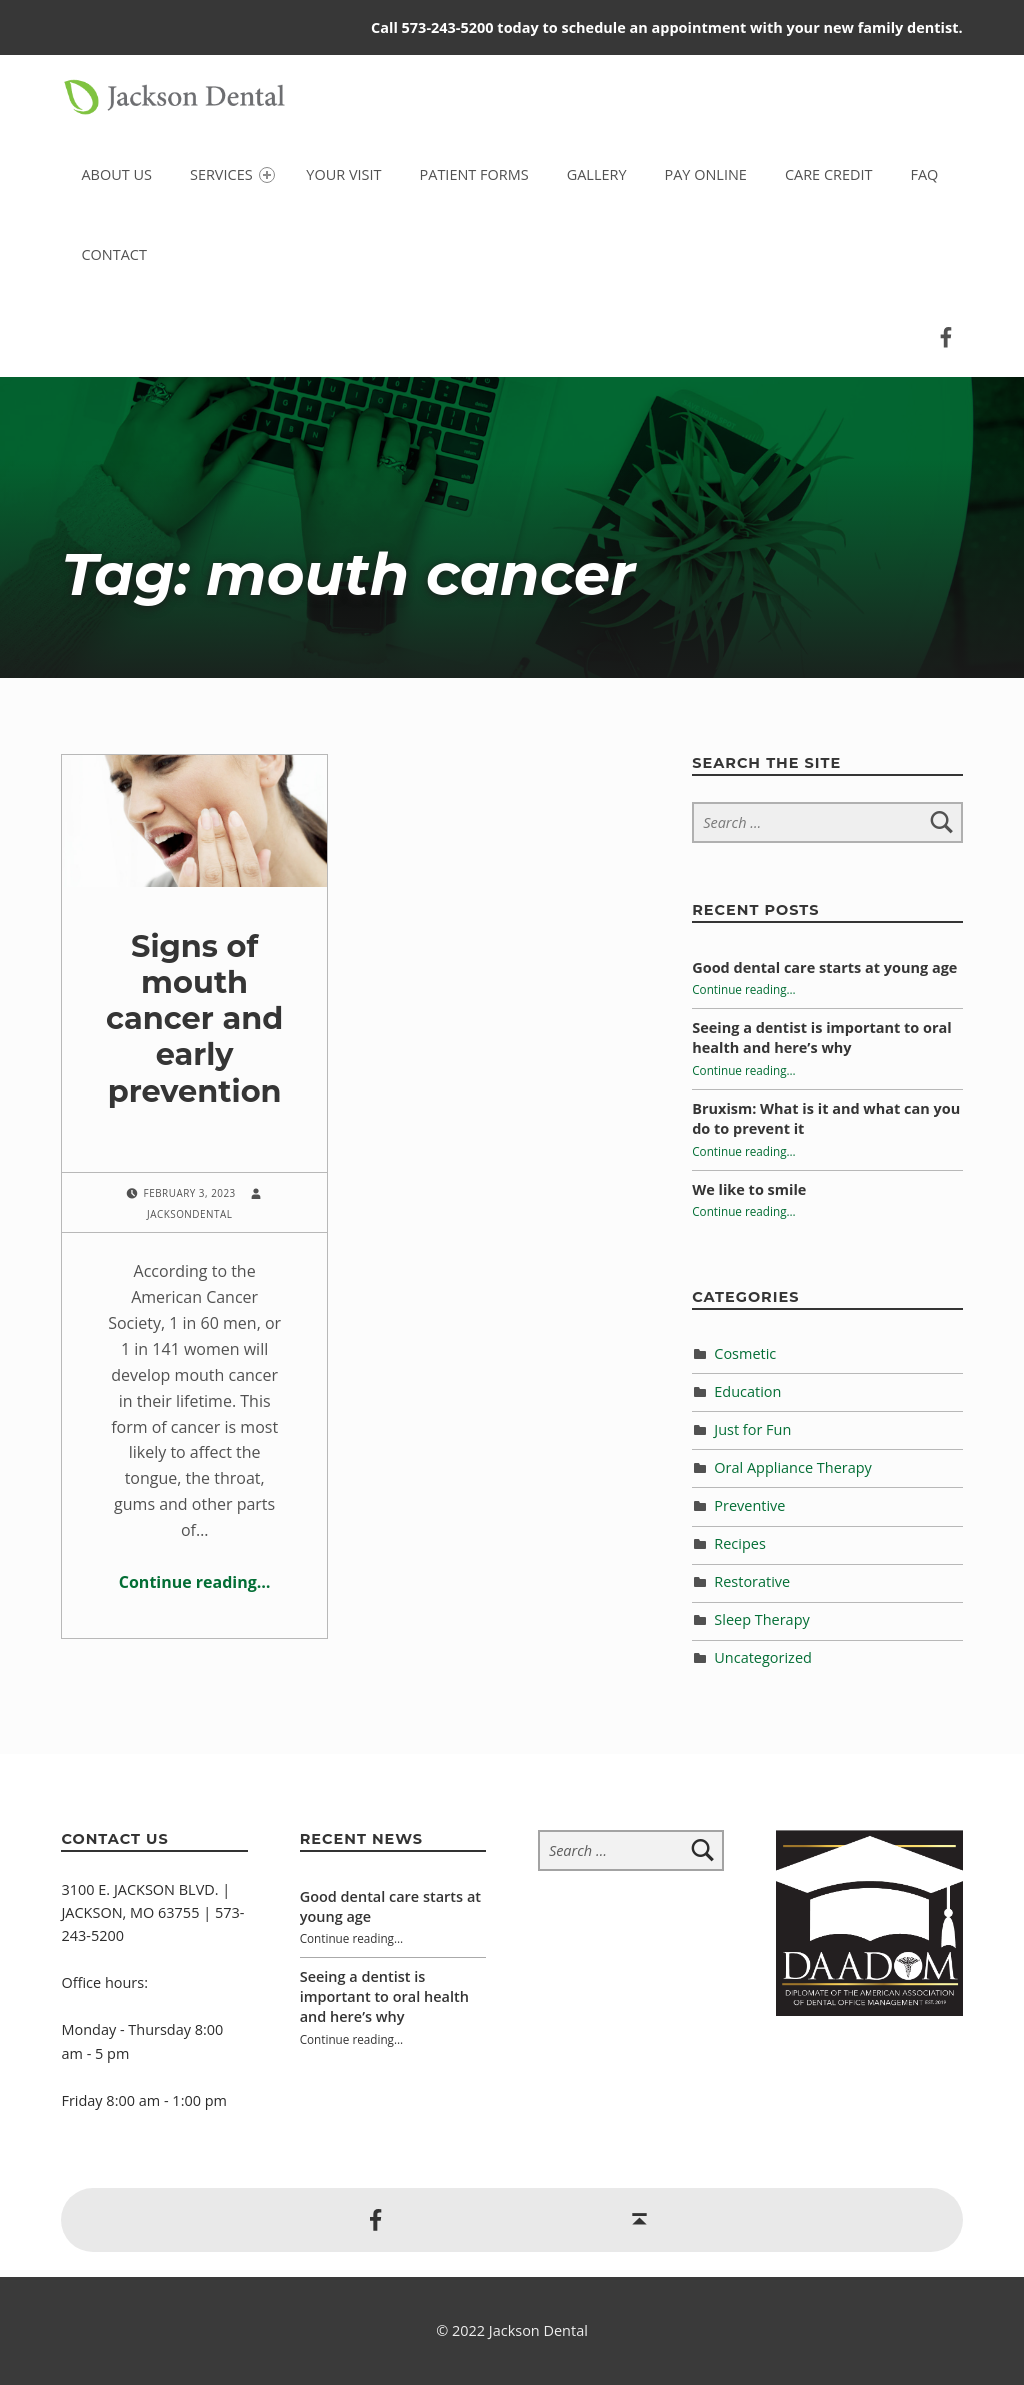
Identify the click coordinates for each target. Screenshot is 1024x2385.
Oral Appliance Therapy (793, 1467)
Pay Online (706, 174)
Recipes (740, 1543)
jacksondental (189, 1214)
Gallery (597, 174)
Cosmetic (745, 1353)
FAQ (924, 174)
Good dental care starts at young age (824, 967)
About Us (116, 174)
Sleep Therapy (761, 1619)
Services (232, 174)
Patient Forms (474, 174)
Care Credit (829, 174)
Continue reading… (195, 1582)
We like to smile (749, 1189)
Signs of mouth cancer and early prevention (194, 1037)
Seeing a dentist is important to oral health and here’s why (821, 1037)
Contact (113, 254)
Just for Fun (752, 1429)
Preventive (749, 1505)
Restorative (752, 1581)
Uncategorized (763, 1657)
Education (747, 1391)
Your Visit (343, 174)
